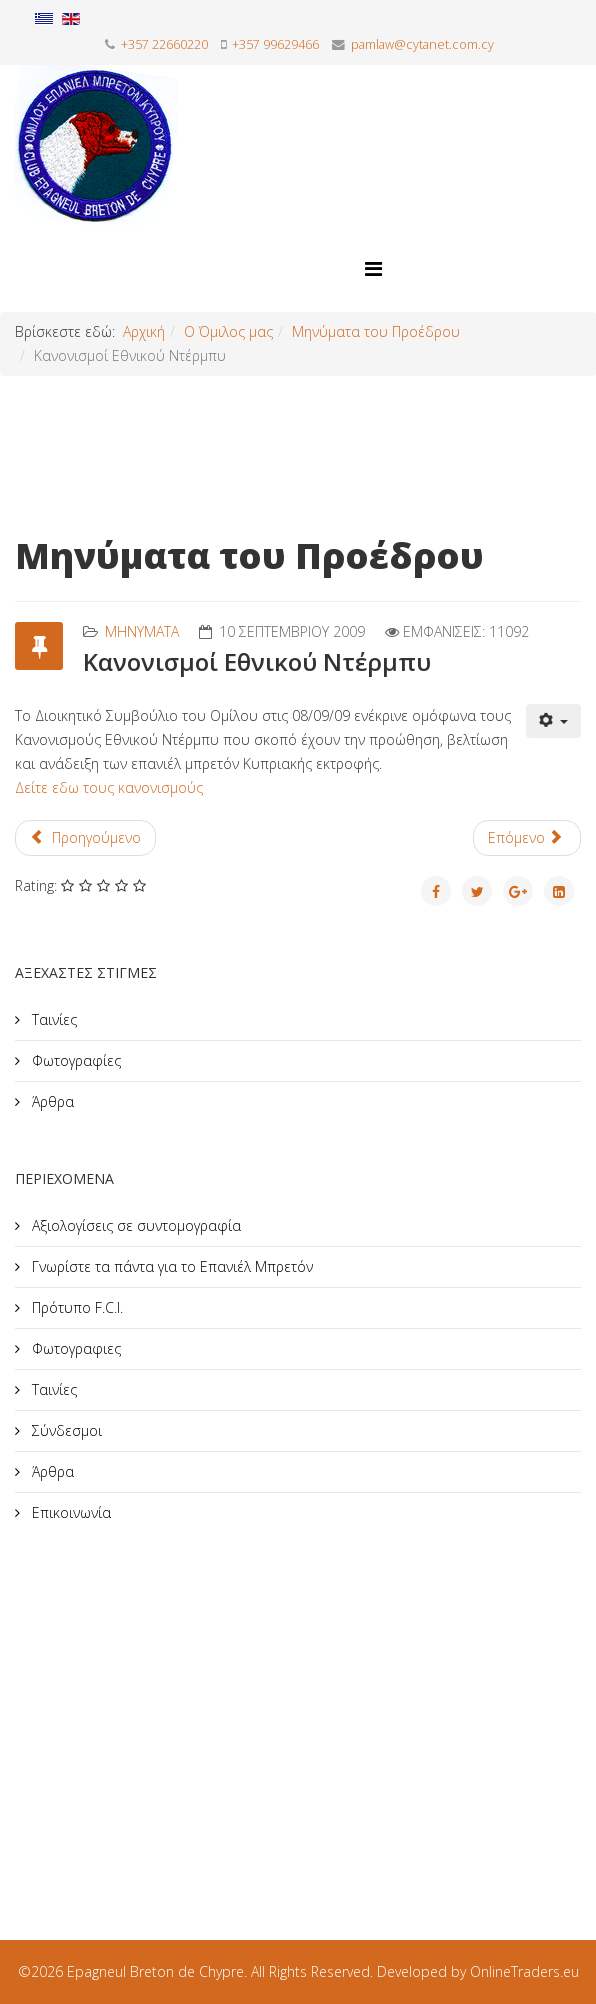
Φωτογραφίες (74, 1060)
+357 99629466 (275, 44)
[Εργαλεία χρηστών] (554, 721)
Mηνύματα (142, 631)
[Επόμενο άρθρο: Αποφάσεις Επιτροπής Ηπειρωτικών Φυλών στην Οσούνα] (527, 838)
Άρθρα (51, 1101)
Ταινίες (52, 1019)
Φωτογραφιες (74, 1348)
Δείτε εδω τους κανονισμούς (109, 787)
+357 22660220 (164, 44)
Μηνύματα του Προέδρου (376, 331)
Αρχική (144, 331)
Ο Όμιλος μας (228, 331)
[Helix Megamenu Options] (373, 268)
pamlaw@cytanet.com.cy (422, 44)
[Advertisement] (165, 1708)
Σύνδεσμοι (65, 1430)
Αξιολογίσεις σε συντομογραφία (134, 1225)
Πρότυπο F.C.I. (75, 1307)
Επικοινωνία (69, 1512)
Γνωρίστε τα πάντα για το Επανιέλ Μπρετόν (170, 1266)
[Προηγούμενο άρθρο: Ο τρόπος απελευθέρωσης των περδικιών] (85, 838)
